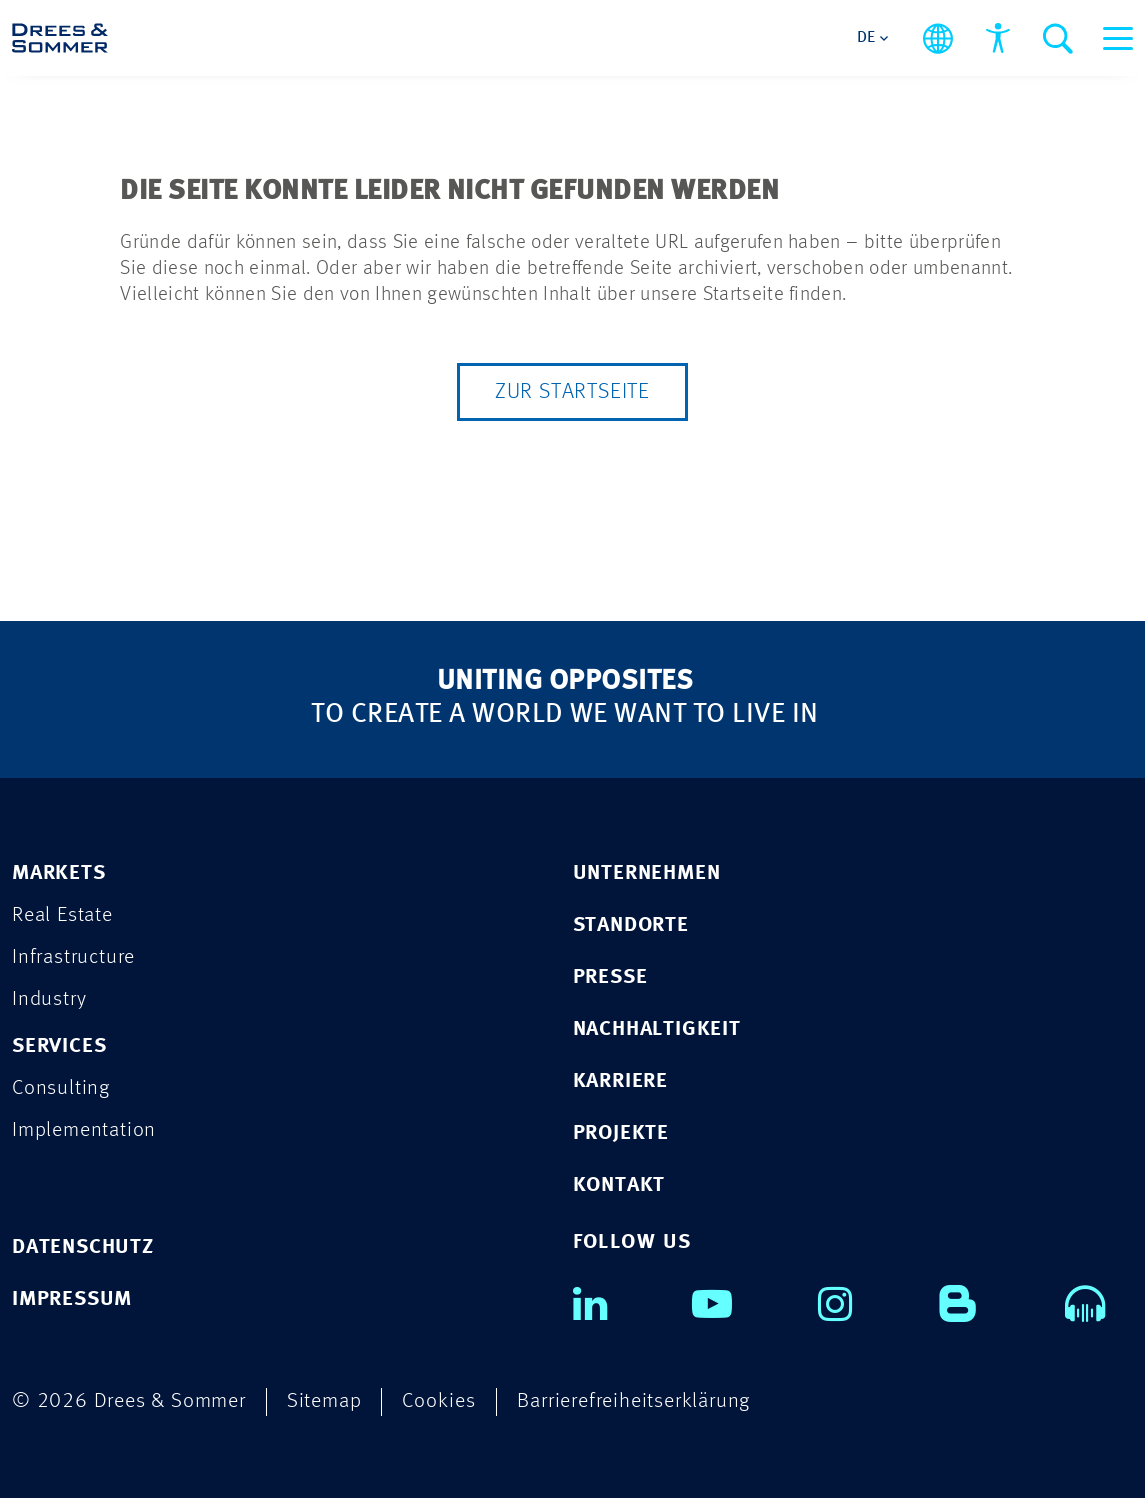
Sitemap (324, 1401)
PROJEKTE (621, 1133)
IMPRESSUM (72, 1299)
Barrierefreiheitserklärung (633, 1401)
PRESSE (610, 977)
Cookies (439, 1401)
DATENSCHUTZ (83, 1247)
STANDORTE (631, 925)
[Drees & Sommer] (60, 38)
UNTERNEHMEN (647, 873)
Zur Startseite (572, 392)
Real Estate (62, 915)
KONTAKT (619, 1185)
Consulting (61, 1088)
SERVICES (59, 1046)
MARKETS (59, 873)
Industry (49, 999)
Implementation (84, 1130)
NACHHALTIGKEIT (657, 1029)
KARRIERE (620, 1081)
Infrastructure (73, 957)
